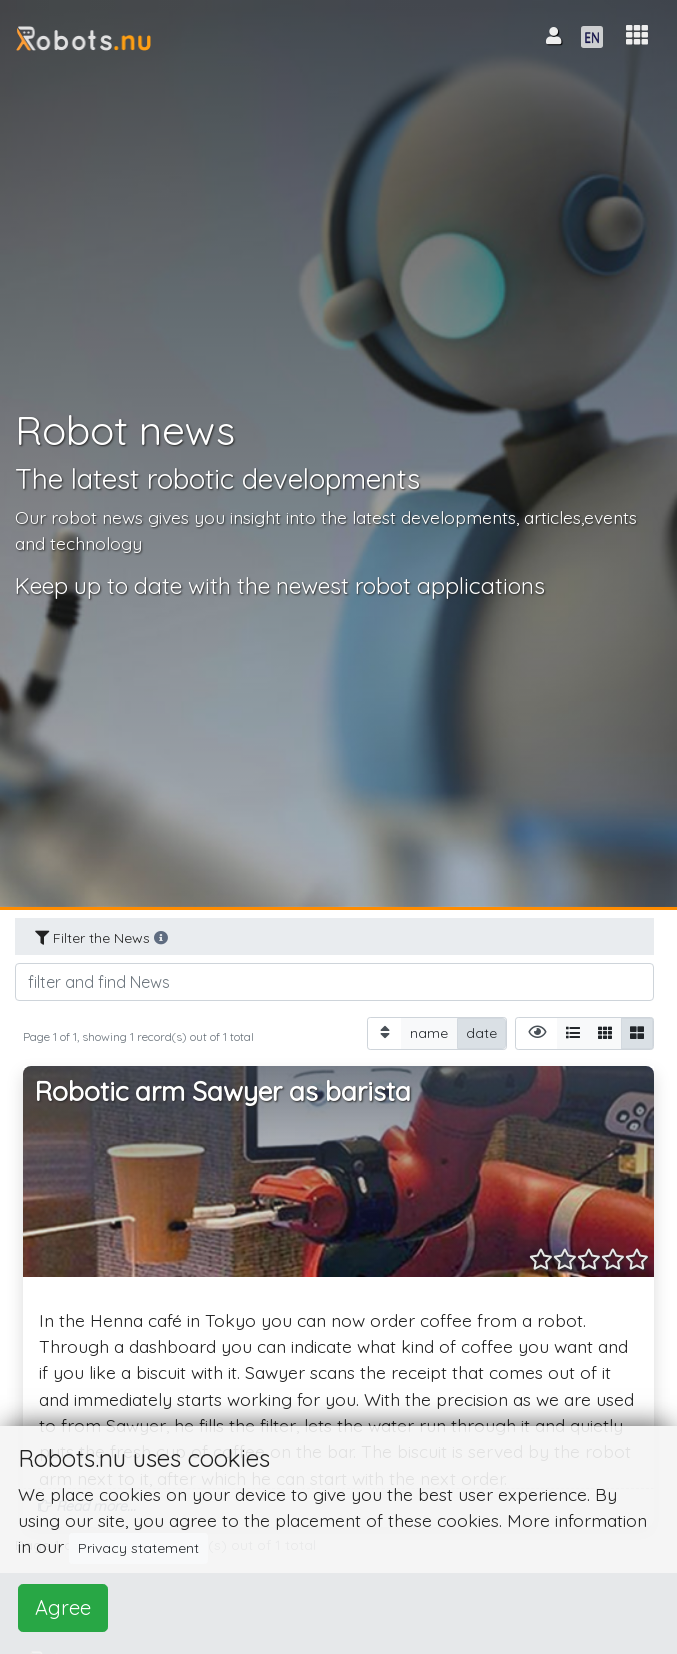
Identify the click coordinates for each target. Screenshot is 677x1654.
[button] (637, 35)
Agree (63, 1607)
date (481, 1032)
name (429, 1032)
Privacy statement (138, 1548)
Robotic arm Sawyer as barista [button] (223, 1091)
